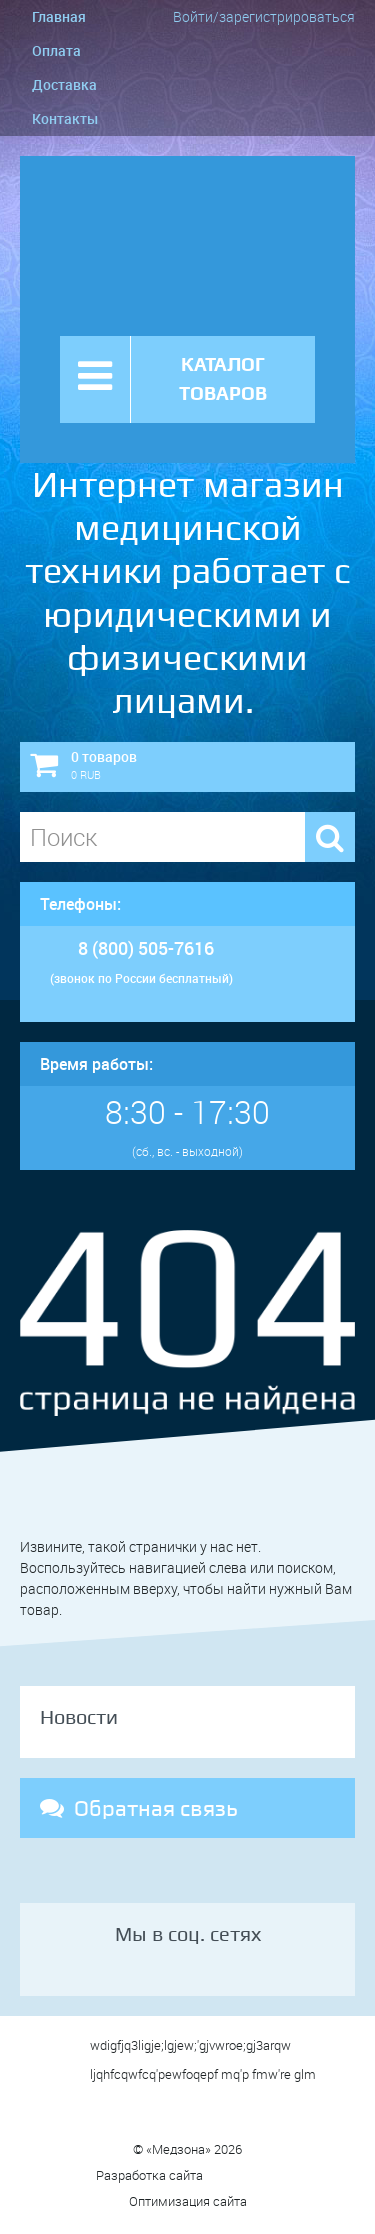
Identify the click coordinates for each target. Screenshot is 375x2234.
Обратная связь (139, 1808)
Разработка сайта (187, 2175)
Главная (59, 16)
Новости (79, 1717)
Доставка (64, 84)
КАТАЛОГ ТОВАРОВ (223, 379)
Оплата (56, 50)
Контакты (65, 118)
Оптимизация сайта (188, 2201)
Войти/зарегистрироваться (264, 16)
